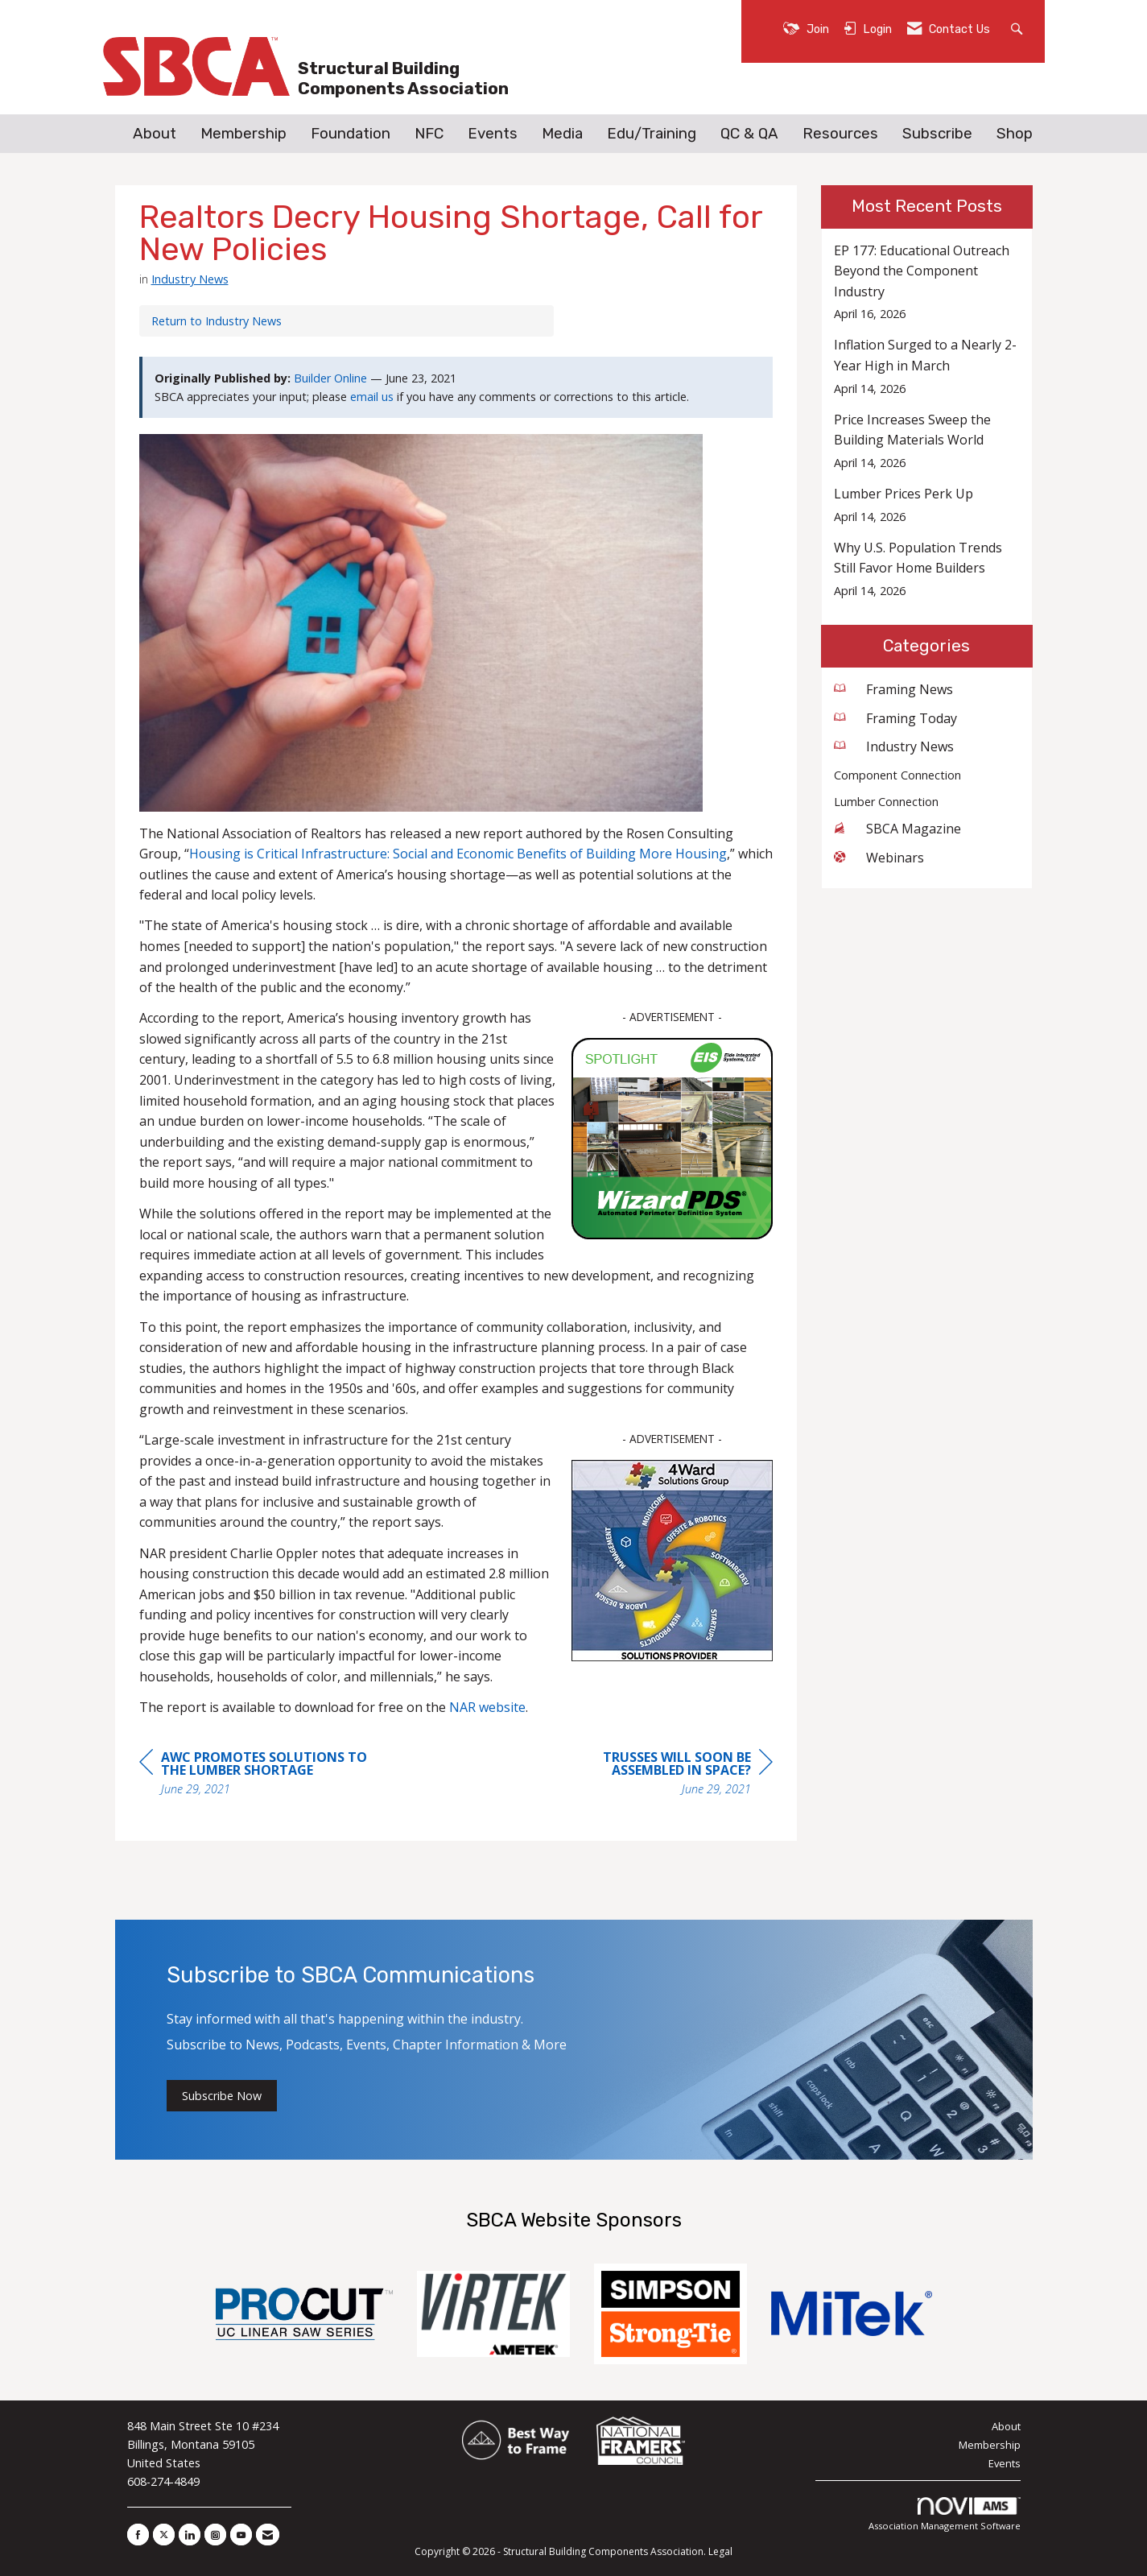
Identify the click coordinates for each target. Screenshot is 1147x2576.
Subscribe (937, 134)
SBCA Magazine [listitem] (897, 828)
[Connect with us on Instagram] (215, 2534)
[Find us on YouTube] (241, 2534)
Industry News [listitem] (894, 746)
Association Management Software (945, 2514)
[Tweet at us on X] (164, 2534)
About (154, 134)
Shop (1014, 134)
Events (493, 134)
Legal (720, 2551)
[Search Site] (1018, 28)
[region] (652, 1775)
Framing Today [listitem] (895, 718)
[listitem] (927, 282)
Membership (243, 134)
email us (372, 396)
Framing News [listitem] (893, 689)
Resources (840, 134)
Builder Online (330, 378)
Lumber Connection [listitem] (886, 801)
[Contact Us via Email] (267, 2534)
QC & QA (749, 134)
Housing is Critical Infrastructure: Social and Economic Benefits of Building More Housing (458, 853)
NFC (429, 134)
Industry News (190, 279)
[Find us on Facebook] (138, 2534)
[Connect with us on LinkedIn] (189, 2534)
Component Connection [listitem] (897, 775)
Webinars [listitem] (879, 857)
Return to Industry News (216, 321)
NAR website (487, 1707)
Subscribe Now (222, 2095)
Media (562, 134)
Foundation (350, 134)
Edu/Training (651, 134)
